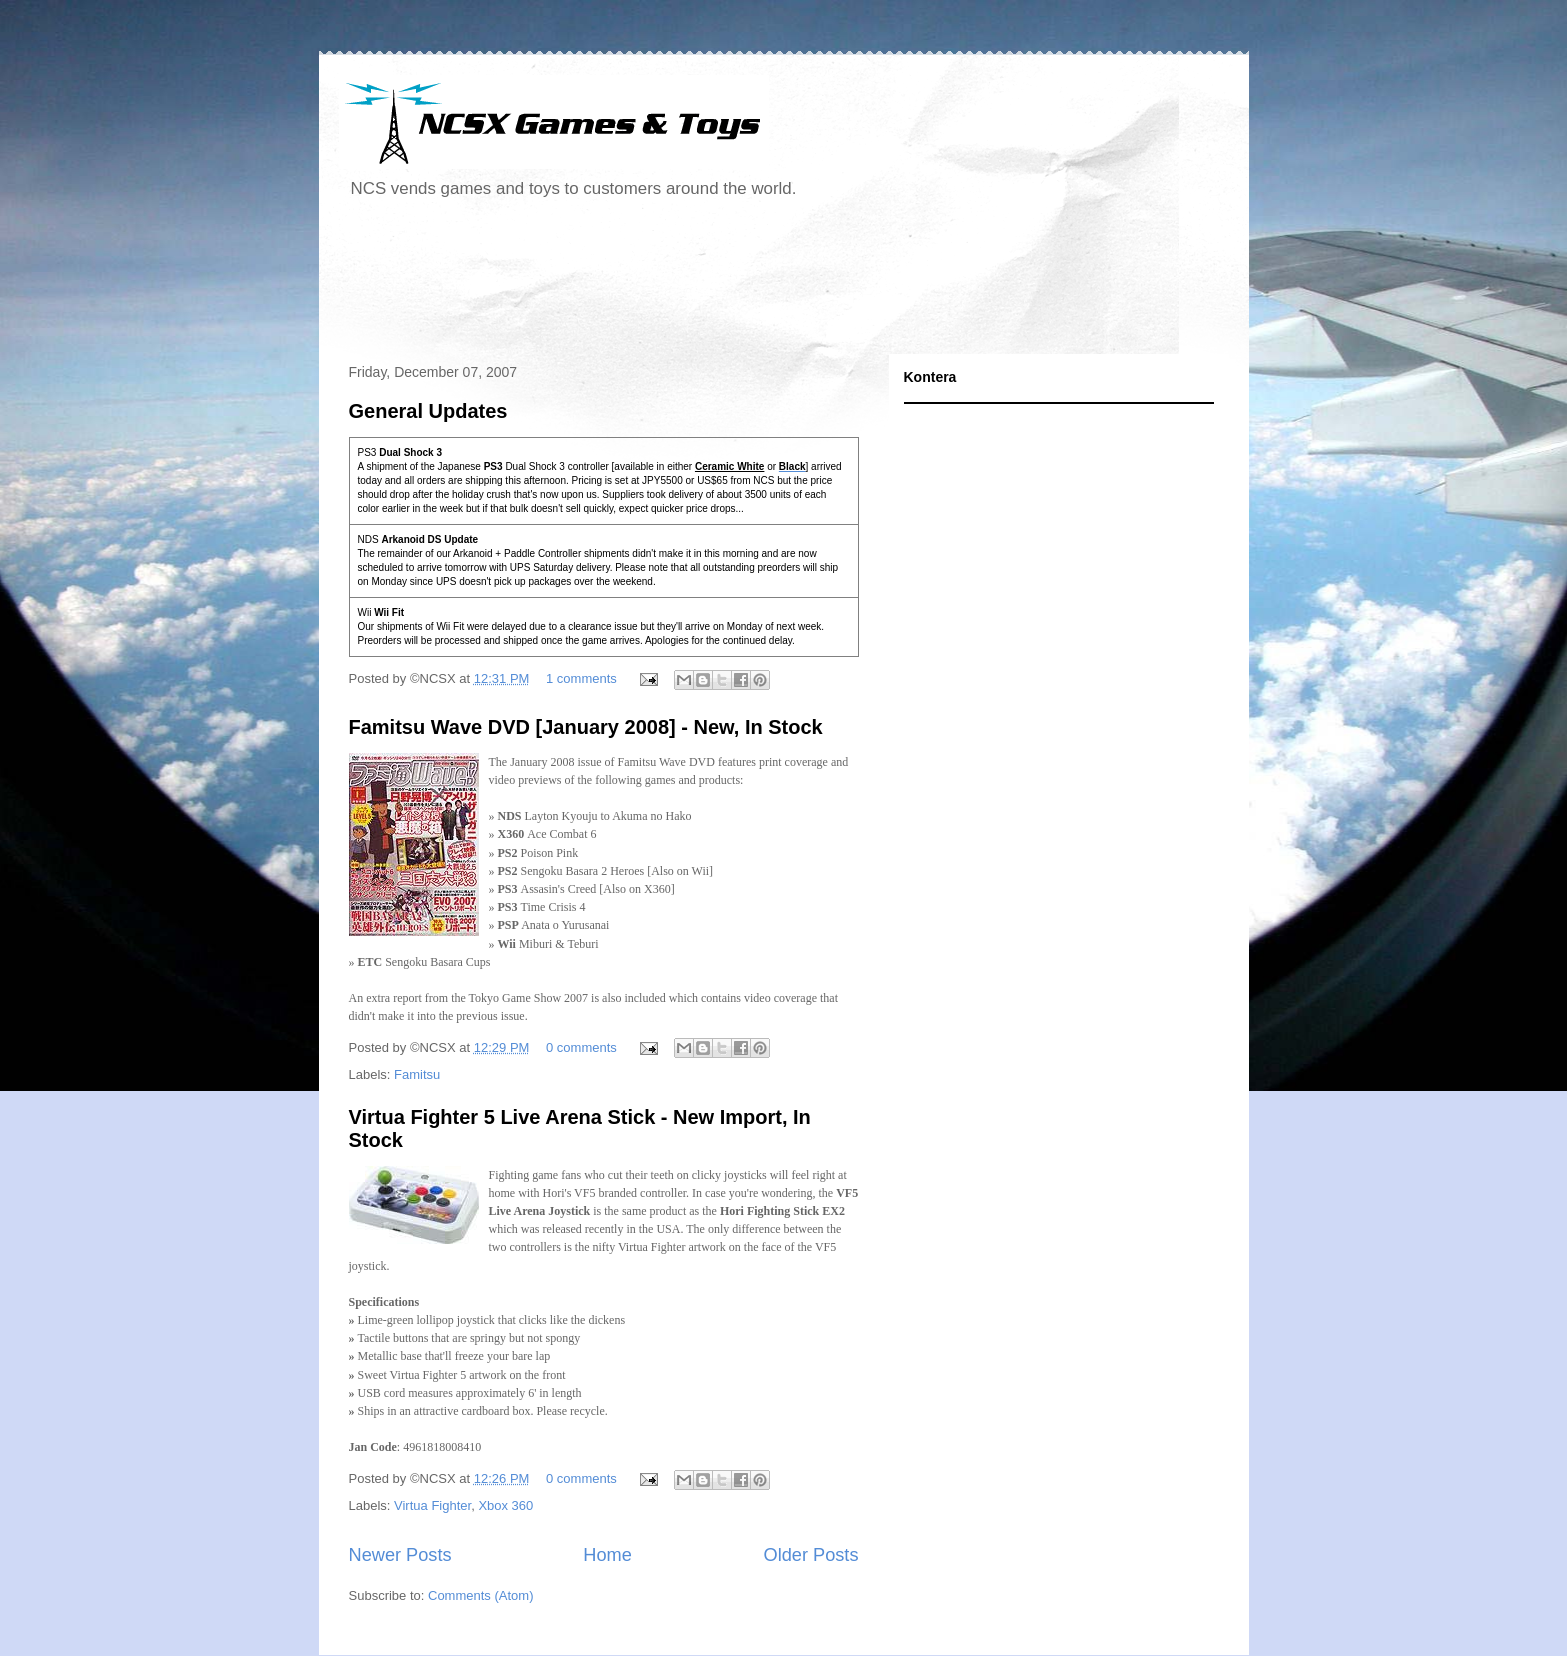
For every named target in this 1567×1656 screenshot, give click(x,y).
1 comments (581, 678)
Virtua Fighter (432, 1505)
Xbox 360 (505, 1505)
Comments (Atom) (480, 1595)
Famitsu (417, 1074)
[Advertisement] (703, 284)
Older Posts (810, 1555)
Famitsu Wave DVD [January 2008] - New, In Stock (586, 727)
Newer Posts (400, 1555)
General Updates (428, 411)
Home (607, 1555)
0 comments (581, 1047)
